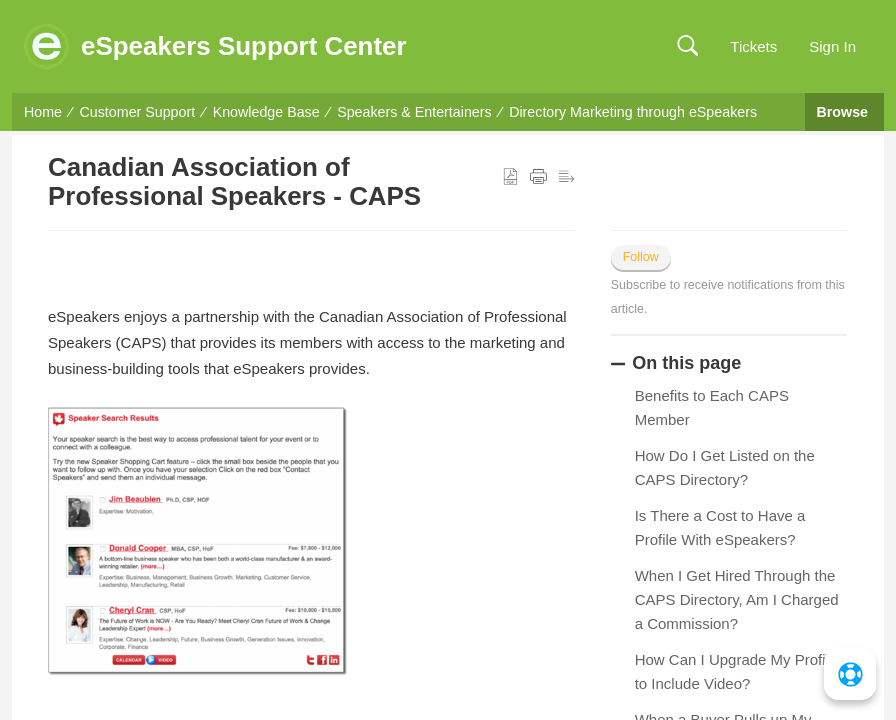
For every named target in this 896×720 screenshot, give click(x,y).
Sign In (832, 46)
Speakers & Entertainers (414, 112)
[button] (687, 46)
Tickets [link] (753, 46)
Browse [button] (844, 112)
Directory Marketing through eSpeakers (633, 112)
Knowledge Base (266, 112)
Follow (641, 257)
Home (43, 112)
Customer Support (138, 112)
